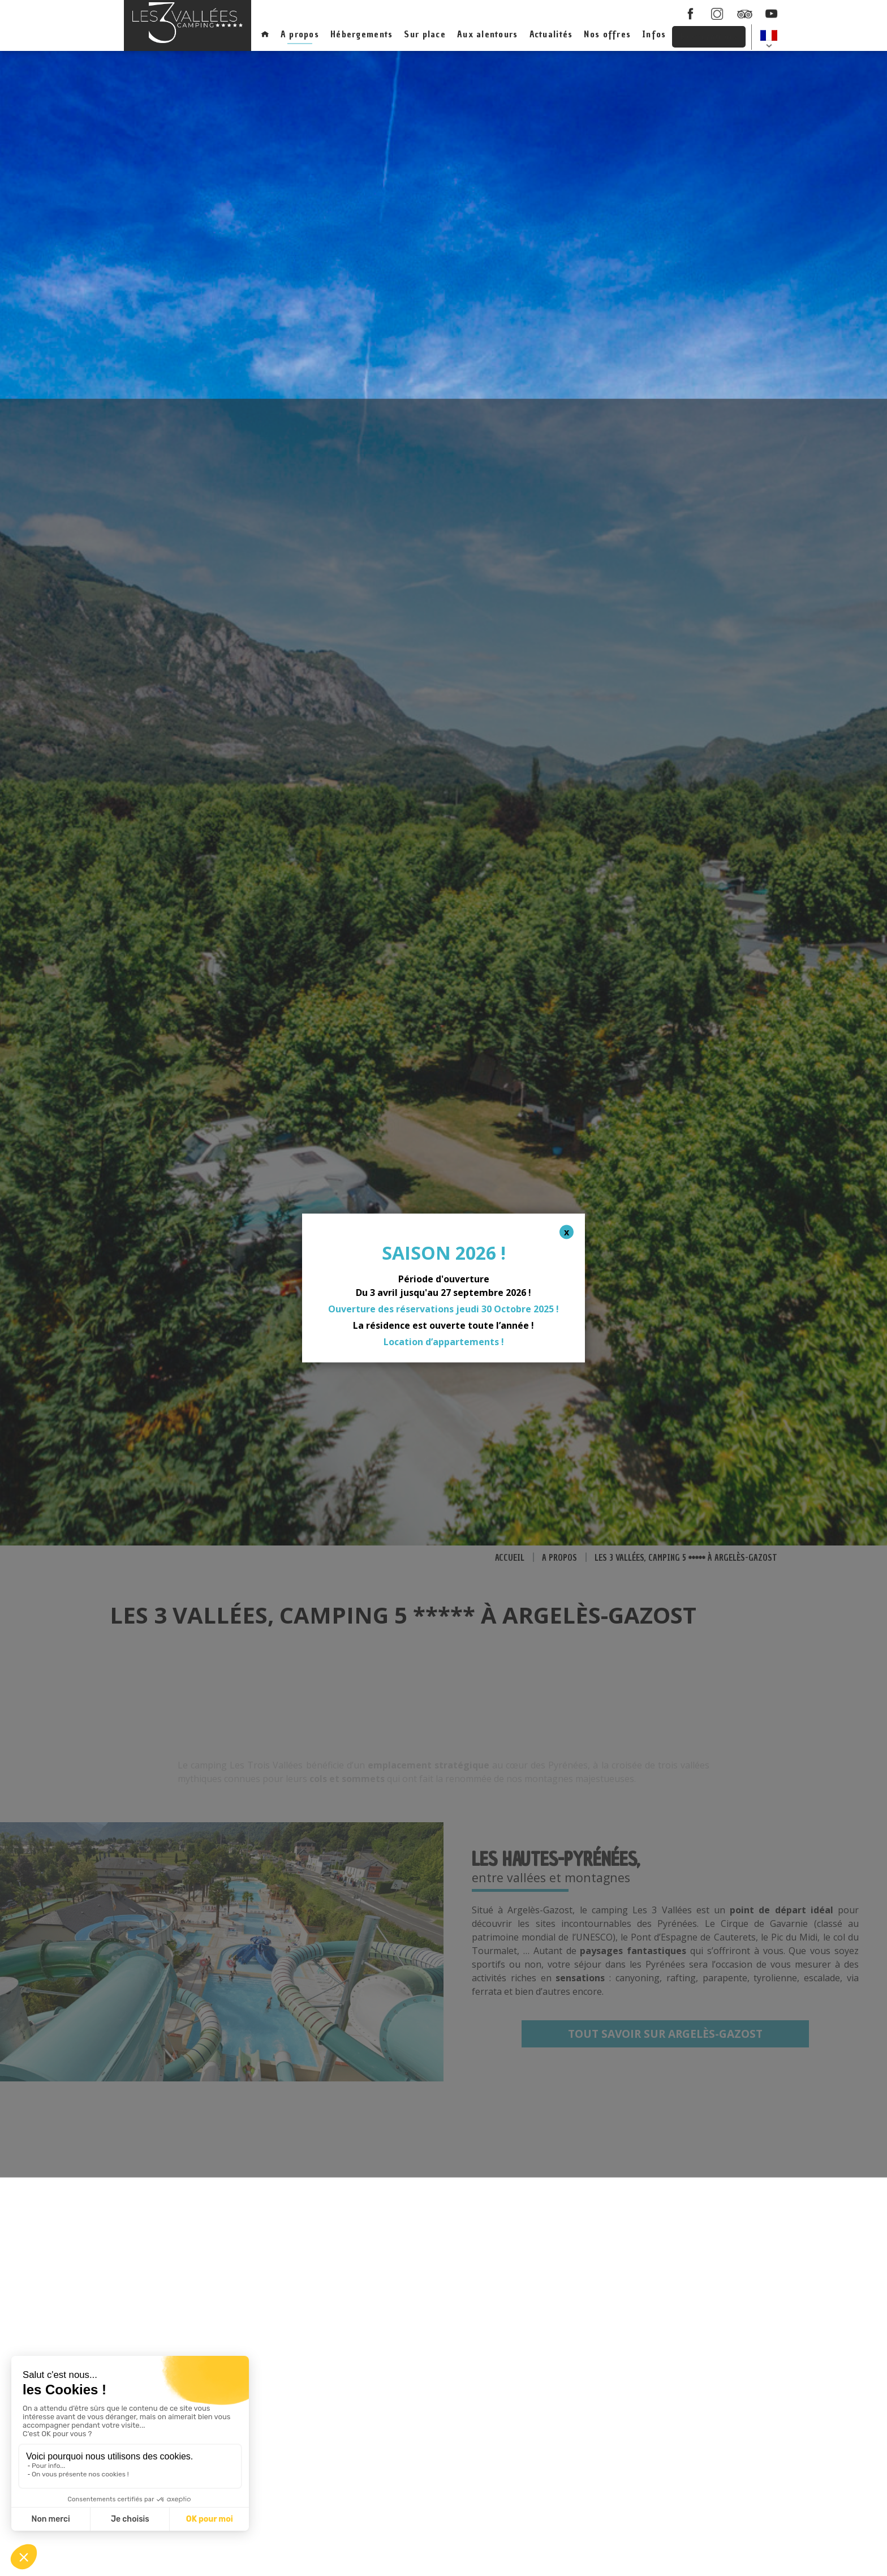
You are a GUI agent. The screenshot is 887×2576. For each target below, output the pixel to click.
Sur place (425, 34)
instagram (717, 13)
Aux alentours (487, 34)
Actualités (551, 34)
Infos (654, 34)
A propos (300, 34)
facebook (690, 13)
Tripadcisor (744, 13)
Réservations (709, 36)
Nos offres (607, 34)
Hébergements (361, 34)
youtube (771, 13)
